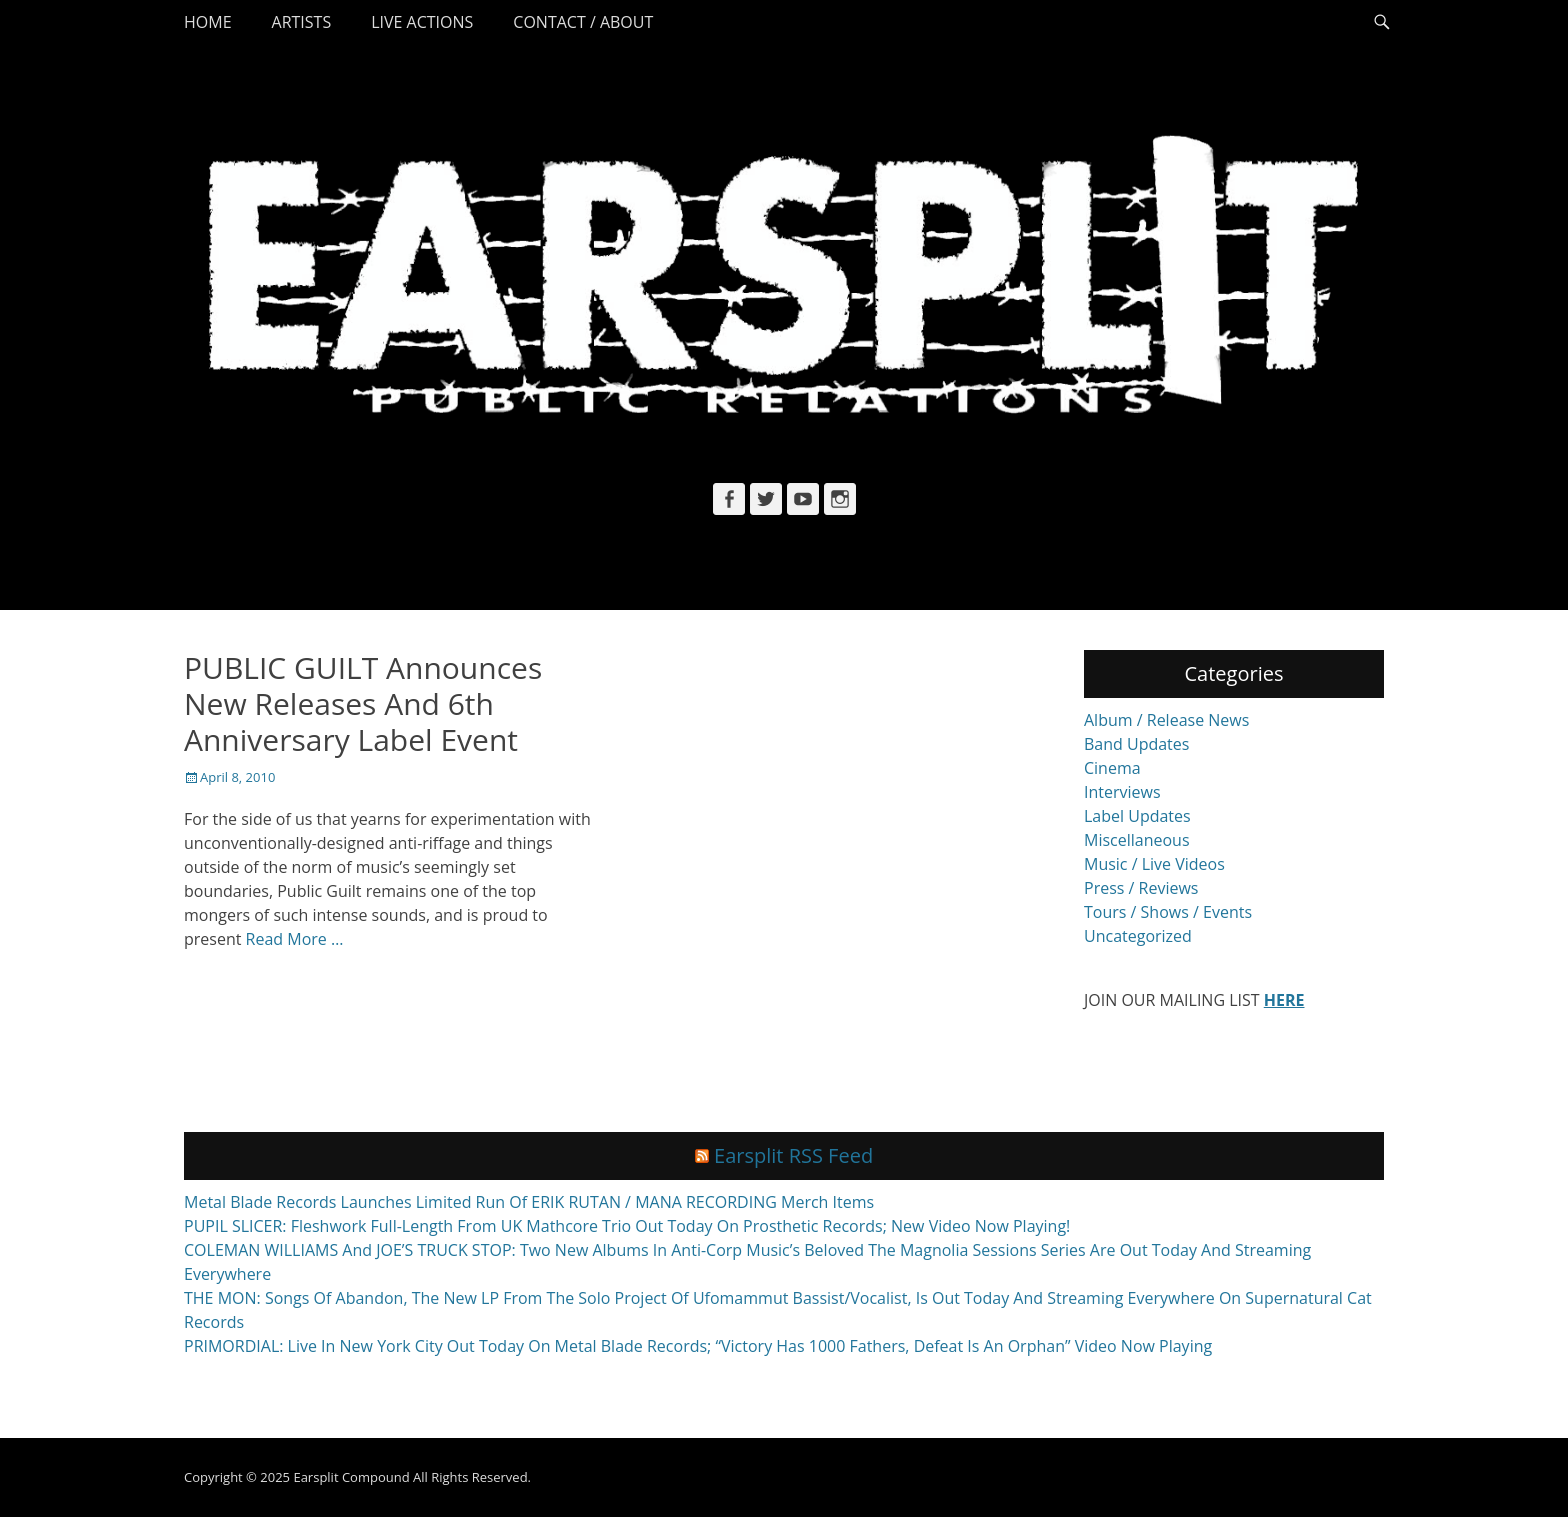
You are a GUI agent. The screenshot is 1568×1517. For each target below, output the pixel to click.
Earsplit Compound (351, 1477)
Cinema (1112, 768)
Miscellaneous (1137, 840)
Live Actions (422, 22)
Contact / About (583, 22)
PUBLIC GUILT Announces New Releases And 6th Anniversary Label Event (363, 703)
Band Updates (1136, 744)
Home (208, 22)
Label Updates (1137, 816)
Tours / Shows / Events (1168, 912)
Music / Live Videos (1154, 864)
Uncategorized (1138, 936)
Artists (302, 22)
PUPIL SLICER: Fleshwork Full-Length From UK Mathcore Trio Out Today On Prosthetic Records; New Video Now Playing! (627, 1226)
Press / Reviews (1141, 888)
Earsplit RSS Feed (793, 1155)
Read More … (295, 939)
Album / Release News (1166, 720)
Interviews (1122, 792)
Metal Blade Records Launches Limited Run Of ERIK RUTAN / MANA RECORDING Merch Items (529, 1202)
